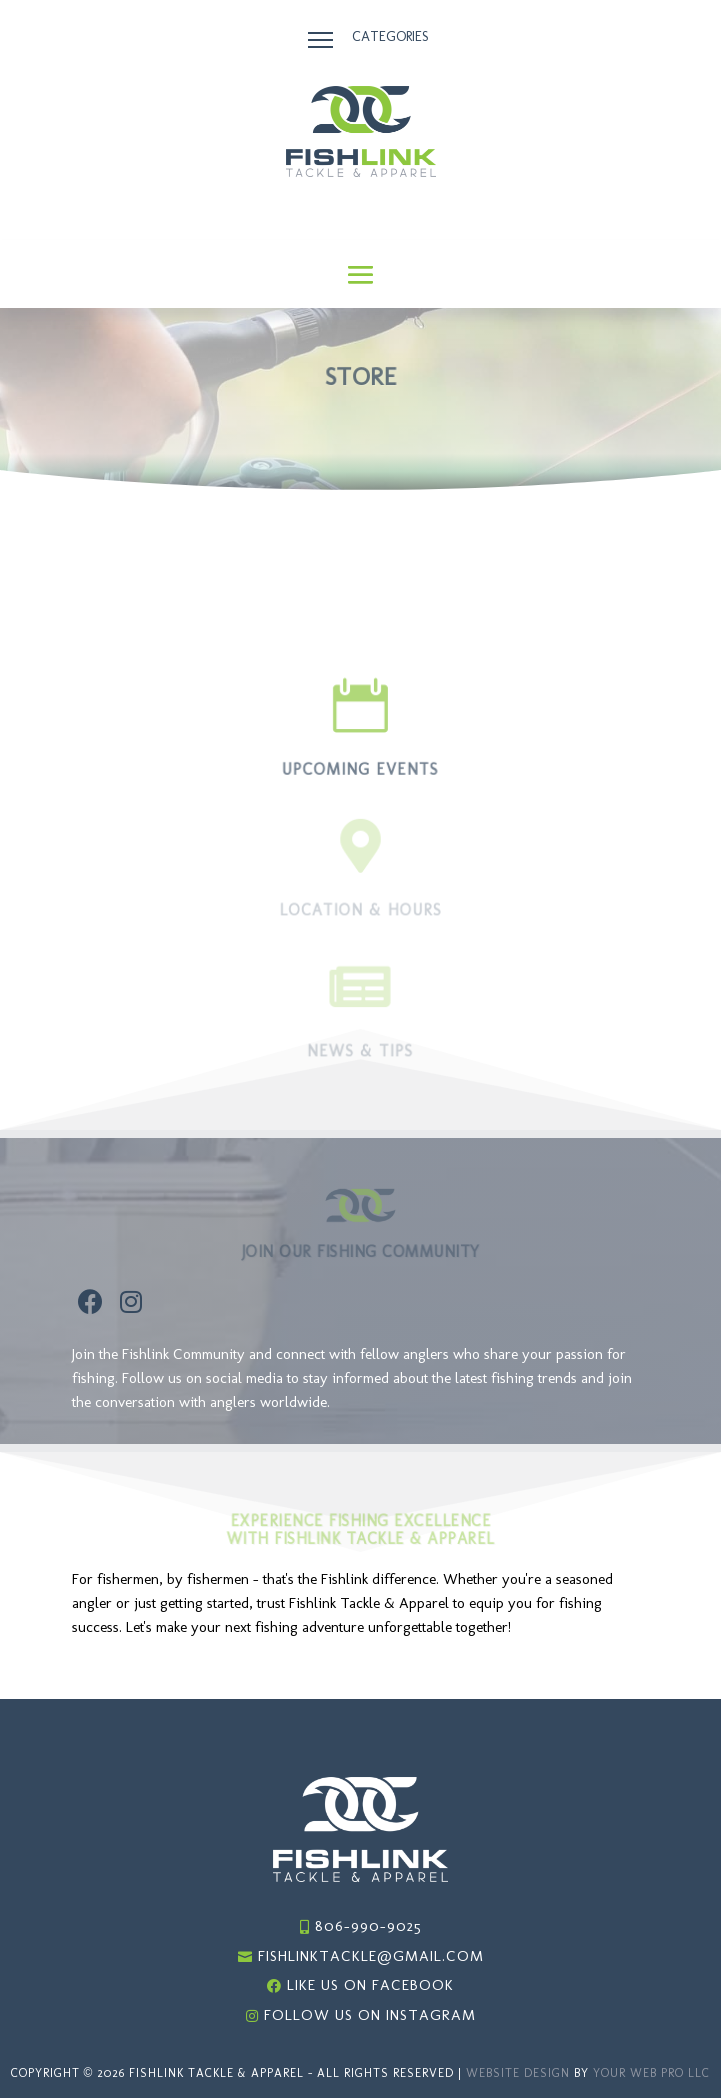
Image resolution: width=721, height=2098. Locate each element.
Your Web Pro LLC (651, 2073)
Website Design (518, 2073)
